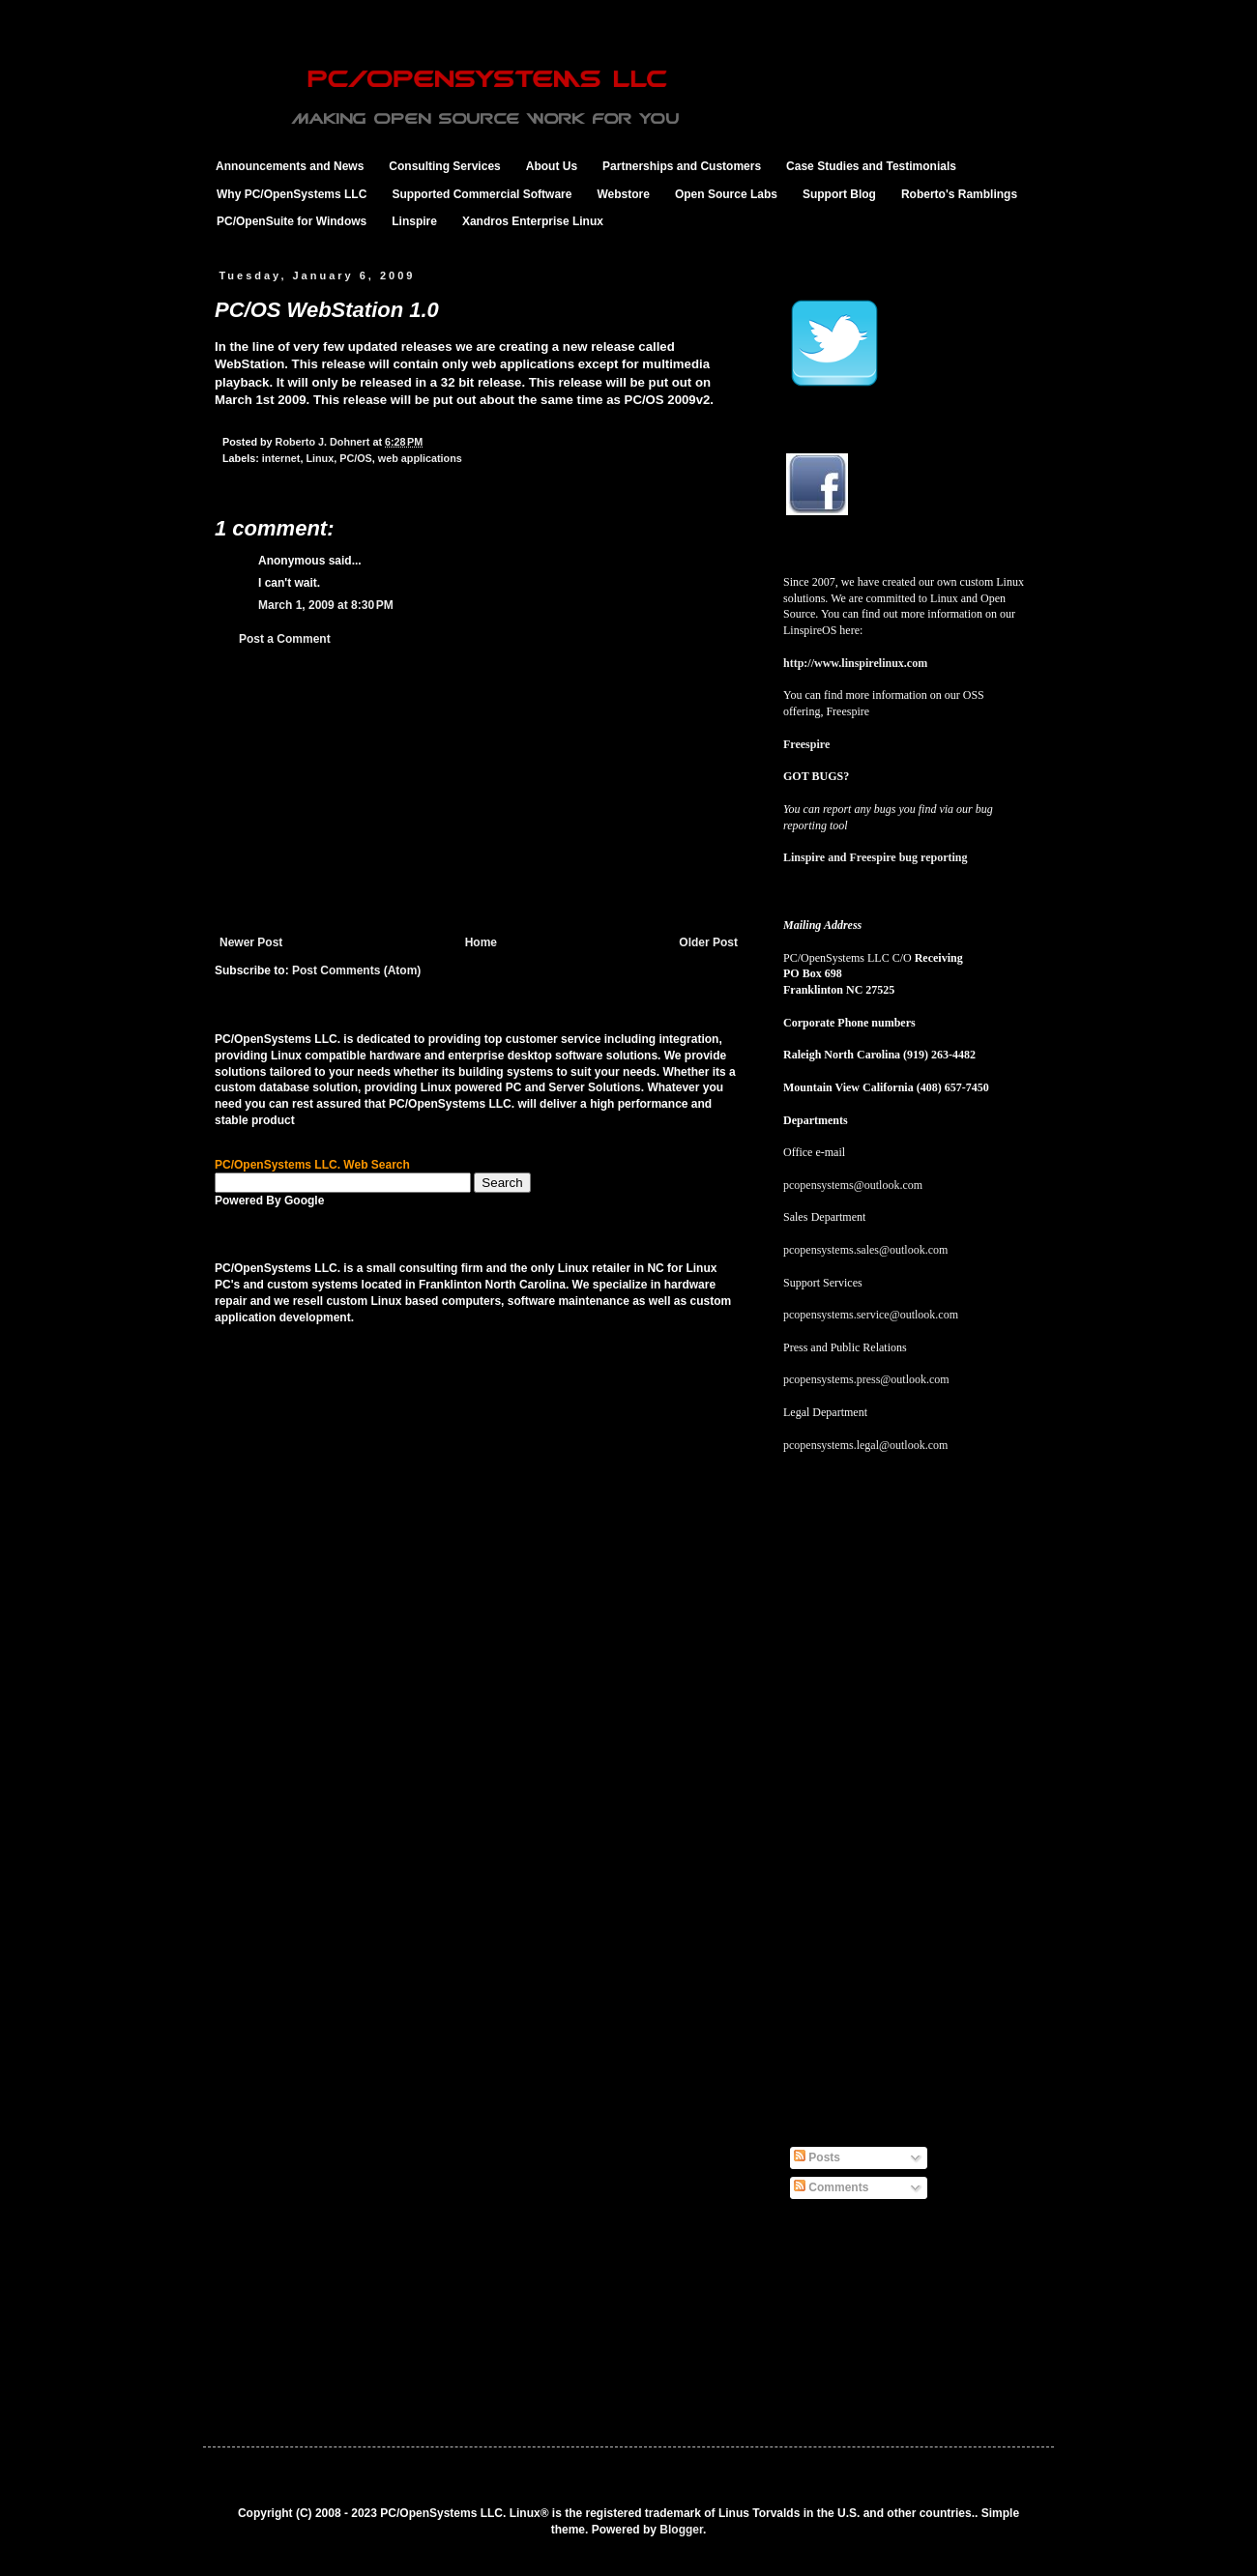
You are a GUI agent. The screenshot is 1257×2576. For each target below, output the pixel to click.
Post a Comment (285, 639)
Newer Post (250, 942)
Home (481, 942)
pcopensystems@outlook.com (852, 1185)
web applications (420, 458)
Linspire (414, 221)
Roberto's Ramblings (959, 194)
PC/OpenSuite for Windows (291, 221)
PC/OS (355, 458)
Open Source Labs (726, 194)
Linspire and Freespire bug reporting (875, 857)
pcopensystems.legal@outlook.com (865, 1445)
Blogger (681, 2529)
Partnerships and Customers (681, 166)
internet (281, 458)
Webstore (623, 194)
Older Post (708, 942)
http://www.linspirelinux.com (855, 663)
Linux (320, 458)
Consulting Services (444, 166)
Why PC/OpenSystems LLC (291, 194)
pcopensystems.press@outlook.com (866, 1379)
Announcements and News (290, 166)
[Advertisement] (479, 791)
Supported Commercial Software (481, 194)
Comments (831, 2187)
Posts (817, 2157)
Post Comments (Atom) (356, 970)
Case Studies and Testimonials (871, 166)
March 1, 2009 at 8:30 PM (326, 605)
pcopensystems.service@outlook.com (870, 1314)
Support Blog (839, 194)
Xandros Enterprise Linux (532, 221)
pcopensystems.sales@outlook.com (865, 1250)
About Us (551, 166)
